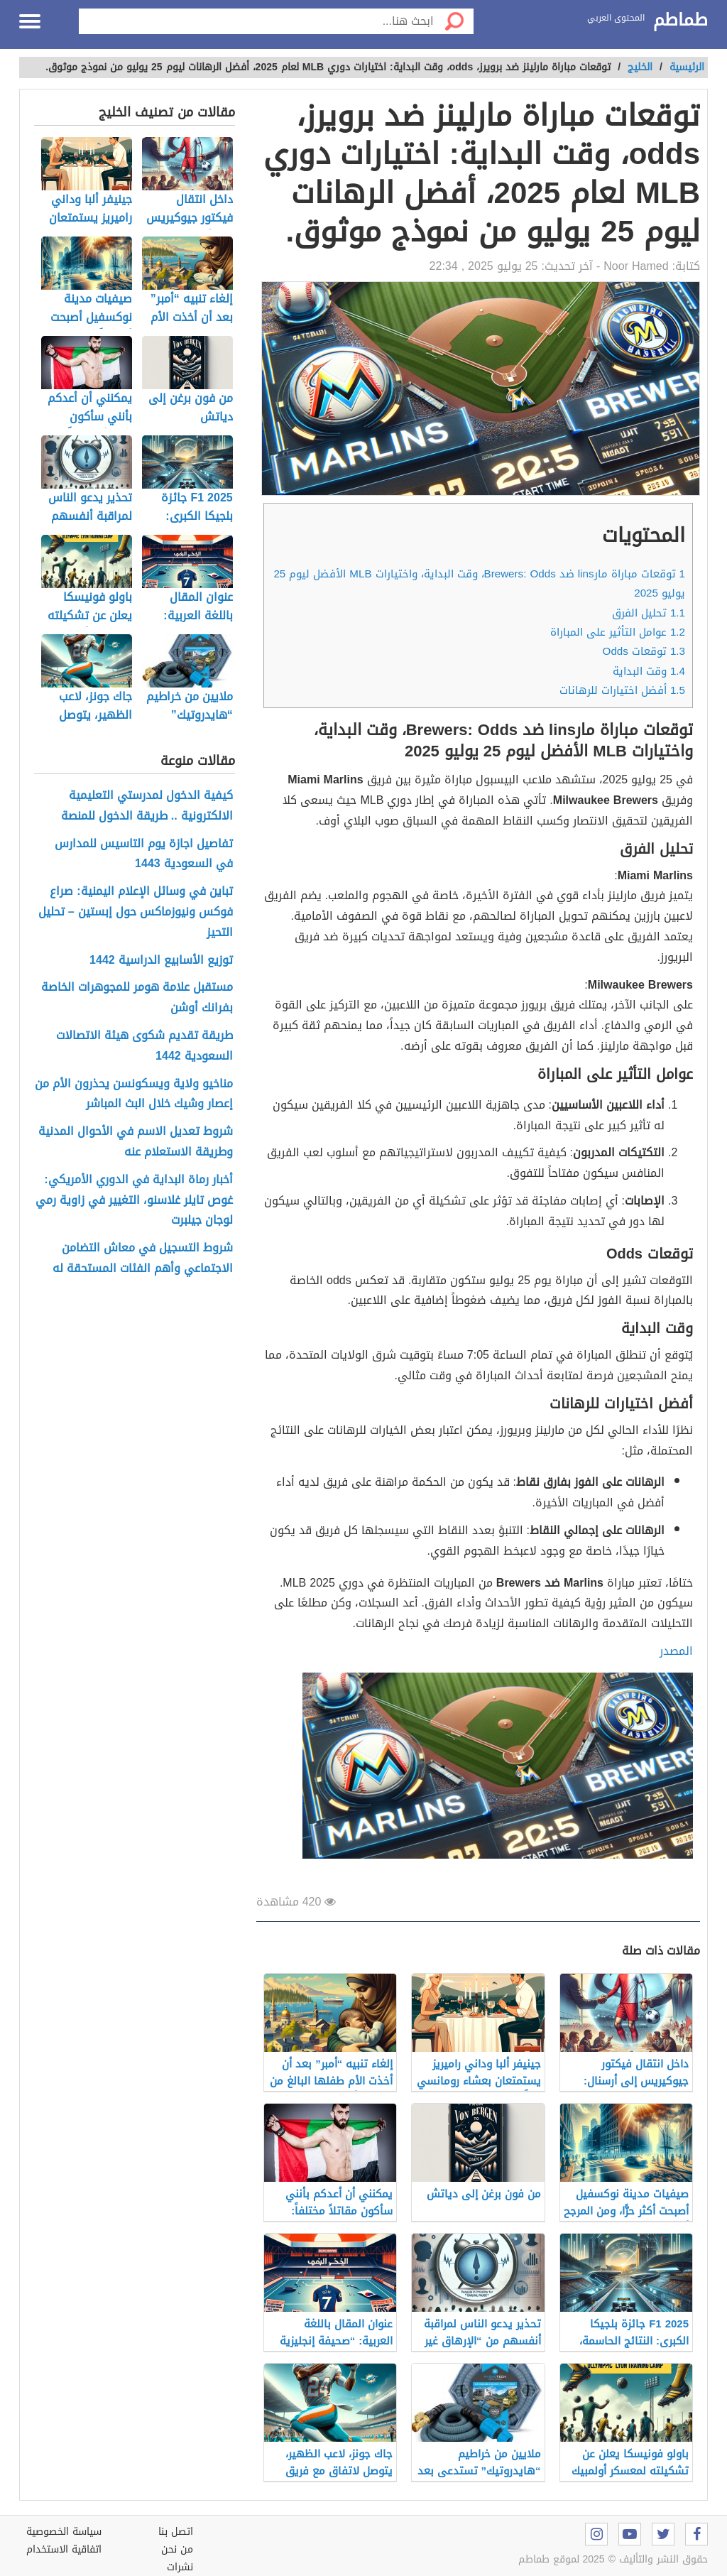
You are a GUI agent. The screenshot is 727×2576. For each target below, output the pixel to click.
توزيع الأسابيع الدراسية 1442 (161, 960)
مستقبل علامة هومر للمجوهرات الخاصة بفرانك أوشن (137, 997)
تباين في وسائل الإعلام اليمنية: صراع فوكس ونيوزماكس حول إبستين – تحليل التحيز (135, 911)
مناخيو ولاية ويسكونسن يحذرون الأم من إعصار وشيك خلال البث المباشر (134, 1094)
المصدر (676, 1651)
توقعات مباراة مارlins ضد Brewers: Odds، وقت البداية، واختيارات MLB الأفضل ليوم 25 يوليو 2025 (479, 583)
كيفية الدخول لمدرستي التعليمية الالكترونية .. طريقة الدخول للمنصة (147, 806)
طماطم (680, 21)
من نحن (177, 2549)
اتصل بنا (175, 2531)
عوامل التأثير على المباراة (617, 632)
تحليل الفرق (648, 613)
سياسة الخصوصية (64, 2531)
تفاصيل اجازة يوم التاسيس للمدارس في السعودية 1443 (144, 854)
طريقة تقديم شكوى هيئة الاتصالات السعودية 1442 (144, 1046)
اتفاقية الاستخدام (64, 2549)
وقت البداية (649, 671)
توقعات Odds (644, 651)
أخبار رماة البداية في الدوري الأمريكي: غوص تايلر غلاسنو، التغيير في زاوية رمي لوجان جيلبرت (134, 1200)
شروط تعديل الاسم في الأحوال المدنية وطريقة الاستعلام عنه (135, 1142)
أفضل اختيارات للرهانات (622, 690)
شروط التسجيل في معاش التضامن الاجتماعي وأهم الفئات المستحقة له (143, 1258)
